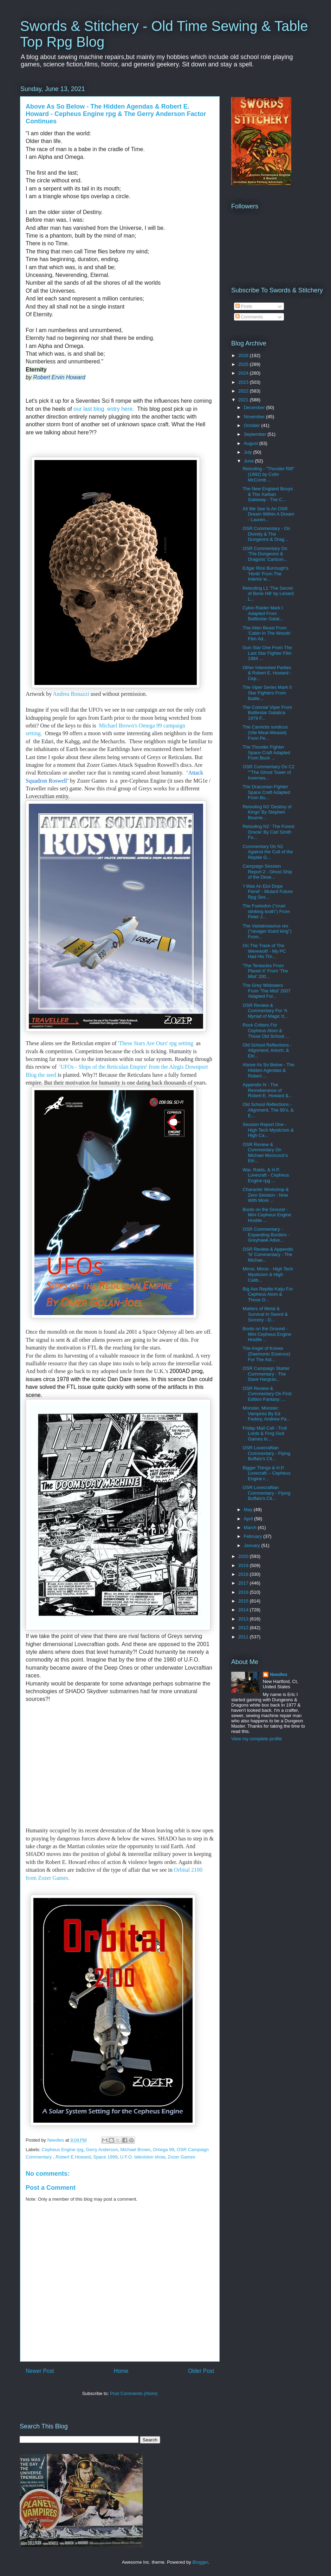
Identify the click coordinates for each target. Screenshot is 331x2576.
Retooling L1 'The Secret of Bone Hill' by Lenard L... (267, 593)
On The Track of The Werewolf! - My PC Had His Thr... (264, 951)
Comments (249, 316)
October (252, 425)
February (254, 1536)
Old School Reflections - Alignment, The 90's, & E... (267, 1110)
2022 (244, 391)
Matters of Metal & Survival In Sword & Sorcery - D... (264, 1314)
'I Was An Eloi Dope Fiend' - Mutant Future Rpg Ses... (267, 892)
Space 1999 (105, 2157)
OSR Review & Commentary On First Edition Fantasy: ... (266, 1394)
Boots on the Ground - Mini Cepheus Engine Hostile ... (266, 1215)
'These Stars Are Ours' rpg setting (155, 1043)
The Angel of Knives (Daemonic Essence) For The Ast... (266, 1354)
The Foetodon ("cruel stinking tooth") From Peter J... (266, 911)
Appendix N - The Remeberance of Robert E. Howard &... (267, 1090)
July (248, 452)
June (249, 461)
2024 (244, 373)
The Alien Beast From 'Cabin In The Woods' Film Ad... (266, 633)
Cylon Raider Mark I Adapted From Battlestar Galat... (262, 613)
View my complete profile (256, 1738)
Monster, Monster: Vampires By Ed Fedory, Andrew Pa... (266, 1413)
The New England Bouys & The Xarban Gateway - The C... (267, 494)
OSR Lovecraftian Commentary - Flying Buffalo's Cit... (266, 1453)
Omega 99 (163, 2149)
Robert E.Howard (73, 2157)
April (249, 1518)
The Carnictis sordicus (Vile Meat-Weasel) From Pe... (265, 732)
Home (121, 2371)
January (252, 1545)
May (249, 1509)
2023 (244, 382)
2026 (244, 355)
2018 (244, 1574)
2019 (244, 1565)
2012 (244, 1627)
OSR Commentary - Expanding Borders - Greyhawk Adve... (266, 1234)
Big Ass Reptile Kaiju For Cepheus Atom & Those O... (267, 1294)
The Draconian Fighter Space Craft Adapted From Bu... (266, 792)
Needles (278, 1674)
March (251, 1527)
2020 (244, 1556)
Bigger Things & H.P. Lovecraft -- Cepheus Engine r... (266, 1473)
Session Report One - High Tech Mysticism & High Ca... (268, 1130)
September (255, 434)
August (251, 443)
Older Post (201, 2371)
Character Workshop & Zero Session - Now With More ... (265, 1195)
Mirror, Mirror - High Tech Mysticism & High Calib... (267, 1274)
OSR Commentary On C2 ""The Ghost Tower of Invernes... (268, 772)
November (255, 416)
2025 (244, 364)
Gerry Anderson (102, 2149)
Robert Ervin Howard (59, 377)
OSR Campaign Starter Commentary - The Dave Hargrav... (266, 1374)
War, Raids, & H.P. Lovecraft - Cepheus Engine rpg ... (265, 1175)
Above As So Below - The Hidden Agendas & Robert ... (268, 1070)
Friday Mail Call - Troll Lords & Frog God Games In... (264, 1433)
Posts (243, 306)
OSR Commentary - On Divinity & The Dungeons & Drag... (266, 534)
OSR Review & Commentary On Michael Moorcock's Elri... (265, 1153)
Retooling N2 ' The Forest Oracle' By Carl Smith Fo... (268, 832)
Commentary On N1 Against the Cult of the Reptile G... (267, 852)
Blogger (200, 2562)
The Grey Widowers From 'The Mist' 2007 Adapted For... (266, 991)
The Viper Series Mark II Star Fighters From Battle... (267, 693)
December (255, 407)
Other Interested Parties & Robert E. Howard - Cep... (266, 673)
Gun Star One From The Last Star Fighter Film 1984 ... (267, 653)
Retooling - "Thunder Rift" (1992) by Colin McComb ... (268, 474)
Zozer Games (181, 2157)
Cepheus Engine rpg (63, 2149)
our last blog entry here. (103, 409)
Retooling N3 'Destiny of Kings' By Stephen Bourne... (266, 812)
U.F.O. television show (142, 2157)
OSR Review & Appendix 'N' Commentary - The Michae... (267, 1255)
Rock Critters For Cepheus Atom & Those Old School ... (265, 1030)
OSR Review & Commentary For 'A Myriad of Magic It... (264, 1011)
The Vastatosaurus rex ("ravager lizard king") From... (266, 931)
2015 (244, 1601)
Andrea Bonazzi (71, 694)
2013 (244, 1619)
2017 (244, 1583)
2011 (244, 1636)
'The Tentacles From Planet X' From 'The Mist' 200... (265, 971)
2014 (244, 1609)
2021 (244, 399)
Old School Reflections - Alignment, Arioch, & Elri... (266, 1050)
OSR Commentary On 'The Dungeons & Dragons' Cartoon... (264, 554)
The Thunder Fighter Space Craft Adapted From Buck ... (266, 752)
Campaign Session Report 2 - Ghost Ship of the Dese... (267, 871)
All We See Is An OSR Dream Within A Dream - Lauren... (268, 514)
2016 (244, 1592)
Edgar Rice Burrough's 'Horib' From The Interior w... (265, 573)
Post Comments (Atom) (133, 2393)
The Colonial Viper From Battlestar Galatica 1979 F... (267, 713)
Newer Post (40, 2371)
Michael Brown (135, 2149)
